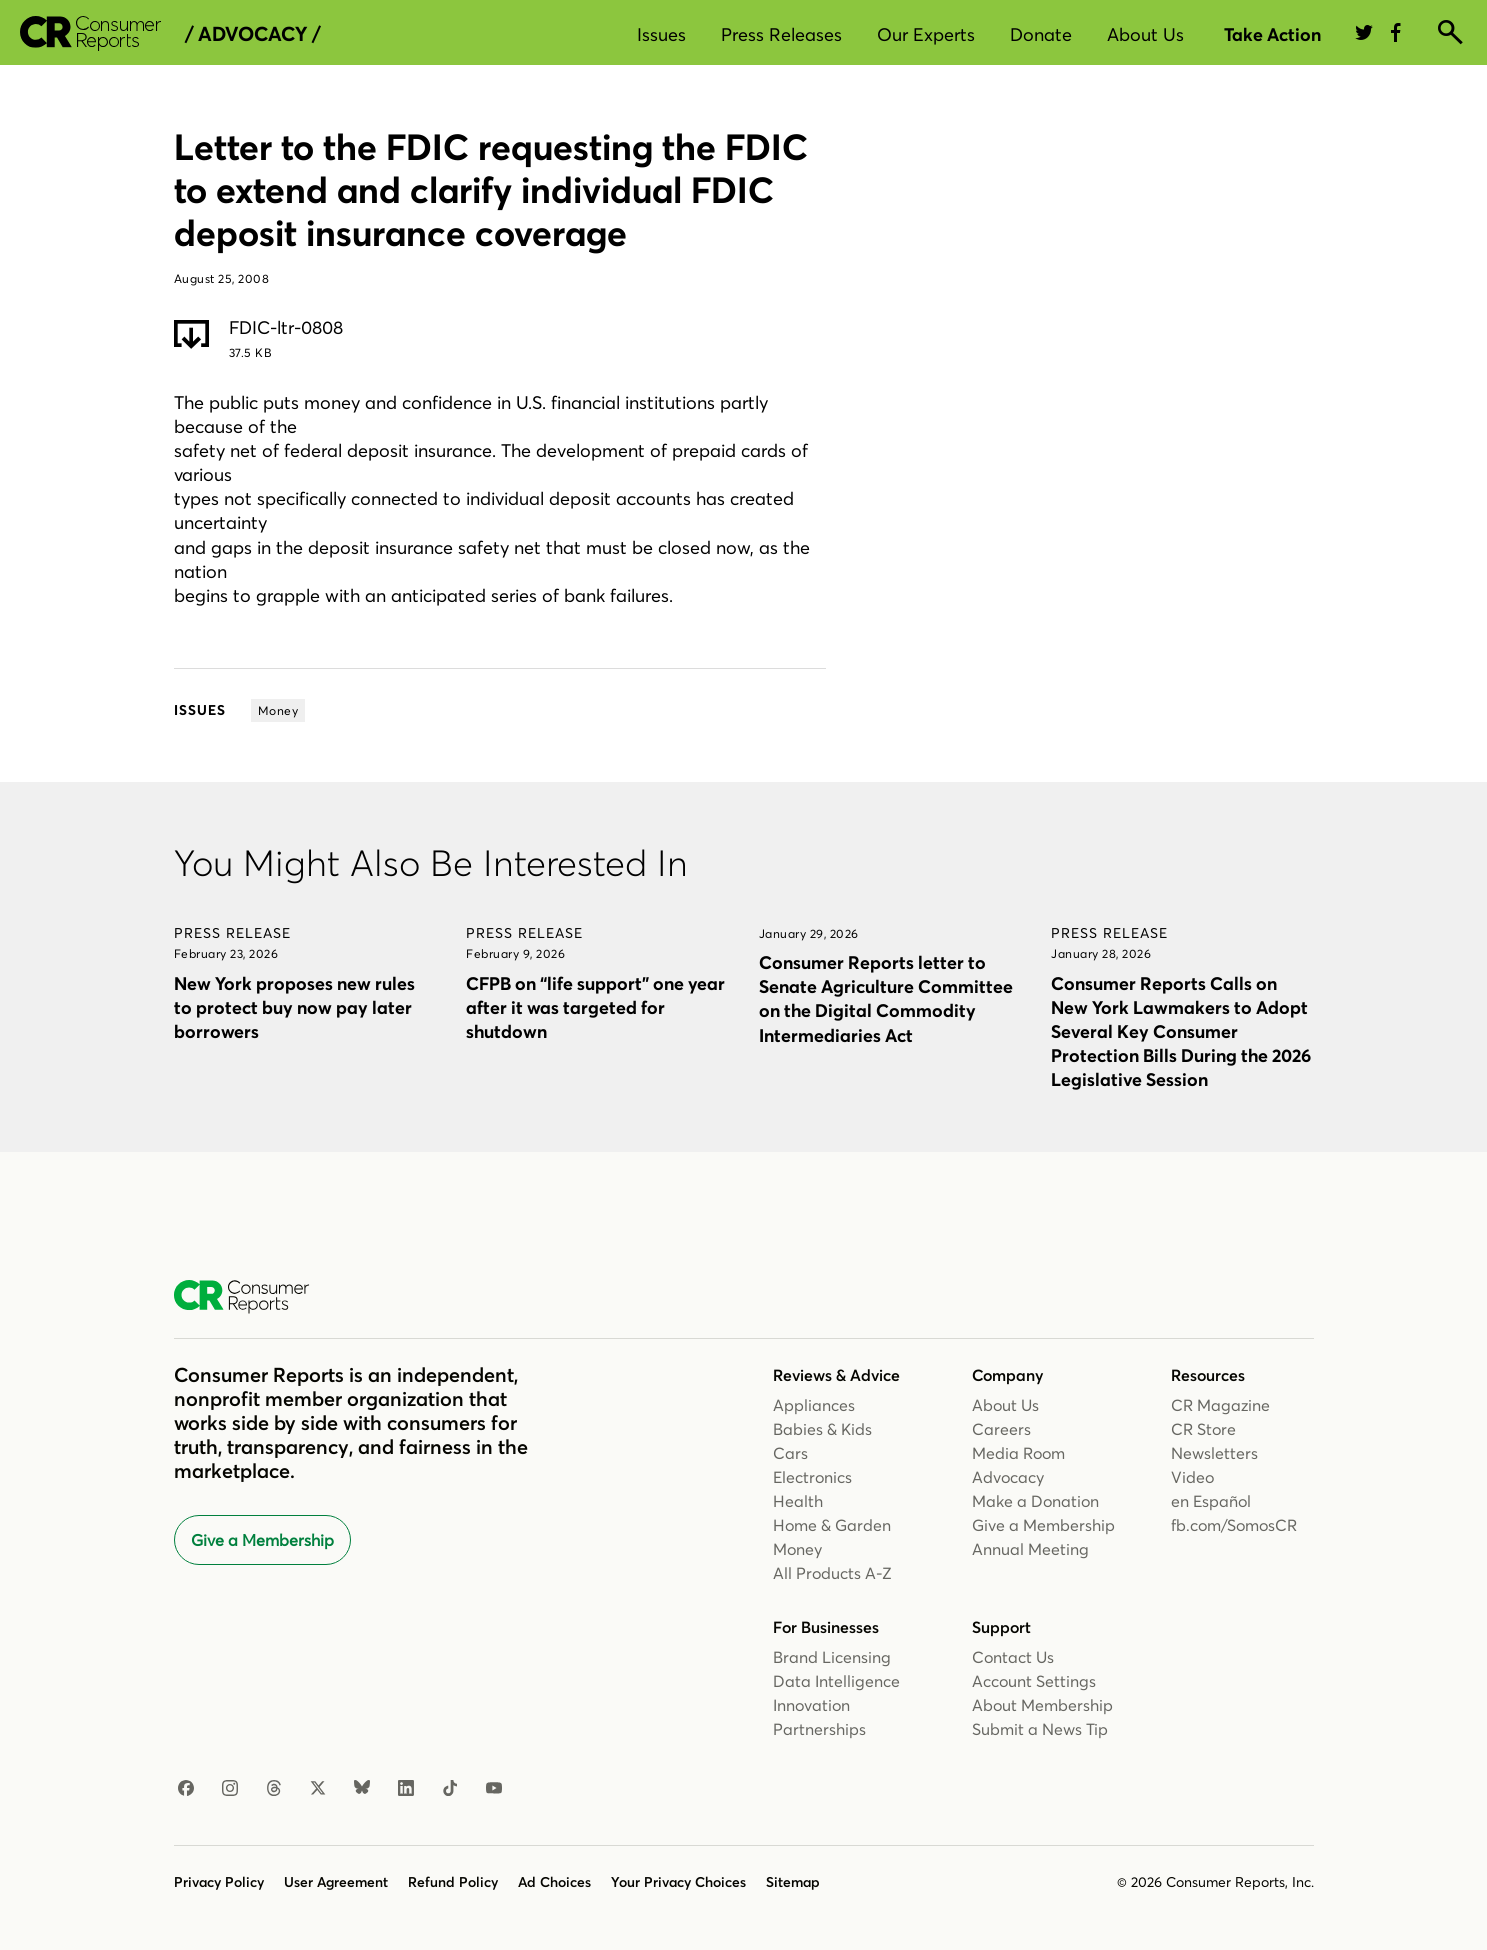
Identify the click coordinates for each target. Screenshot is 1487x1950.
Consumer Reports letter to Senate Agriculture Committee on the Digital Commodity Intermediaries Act (886, 998)
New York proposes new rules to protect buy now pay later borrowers (294, 1007)
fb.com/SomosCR (1234, 1525)
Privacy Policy (219, 1882)
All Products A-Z (832, 1573)
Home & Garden (832, 1525)
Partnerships (819, 1729)
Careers (1001, 1429)
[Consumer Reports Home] (251, 1297)
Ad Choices (554, 1882)
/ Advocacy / (252, 34)
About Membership (1042, 1705)
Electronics (812, 1477)
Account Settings (1034, 1681)
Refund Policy (453, 1882)
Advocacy (1008, 1477)
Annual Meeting (1030, 1549)
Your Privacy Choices (678, 1882)
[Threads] (274, 1789)
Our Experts (926, 34)
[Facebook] (186, 1789)
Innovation (811, 1705)
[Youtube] (494, 1789)
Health (798, 1501)
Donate (1041, 34)
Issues (661, 34)
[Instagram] (230, 1789)
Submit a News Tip (1040, 1729)
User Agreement (336, 1882)
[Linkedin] (406, 1789)
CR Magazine (1220, 1405)
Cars (790, 1453)
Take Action (1272, 34)
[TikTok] (450, 1789)
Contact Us (1013, 1657)
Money (797, 1549)
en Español (1211, 1501)
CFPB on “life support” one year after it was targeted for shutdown (595, 1007)
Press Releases (781, 34)
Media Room (1018, 1453)
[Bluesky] (362, 1789)
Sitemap (793, 1882)
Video (1192, 1477)
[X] (318, 1789)
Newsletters (1214, 1453)
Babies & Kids (822, 1429)
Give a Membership (262, 1540)
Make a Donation (1035, 1501)
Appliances (814, 1405)
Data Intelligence (836, 1681)
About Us (1145, 34)
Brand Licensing (832, 1657)
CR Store (1203, 1429)
